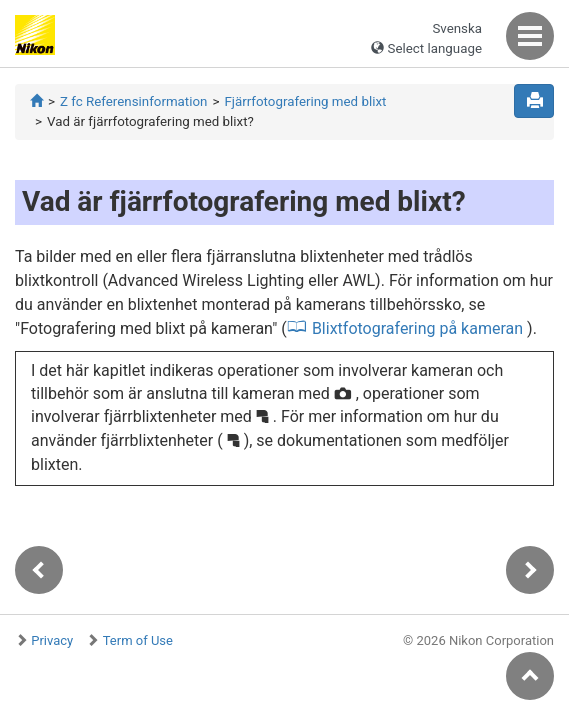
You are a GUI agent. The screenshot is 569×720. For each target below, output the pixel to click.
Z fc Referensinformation (133, 101)
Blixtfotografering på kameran (417, 328)
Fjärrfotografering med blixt (305, 101)
